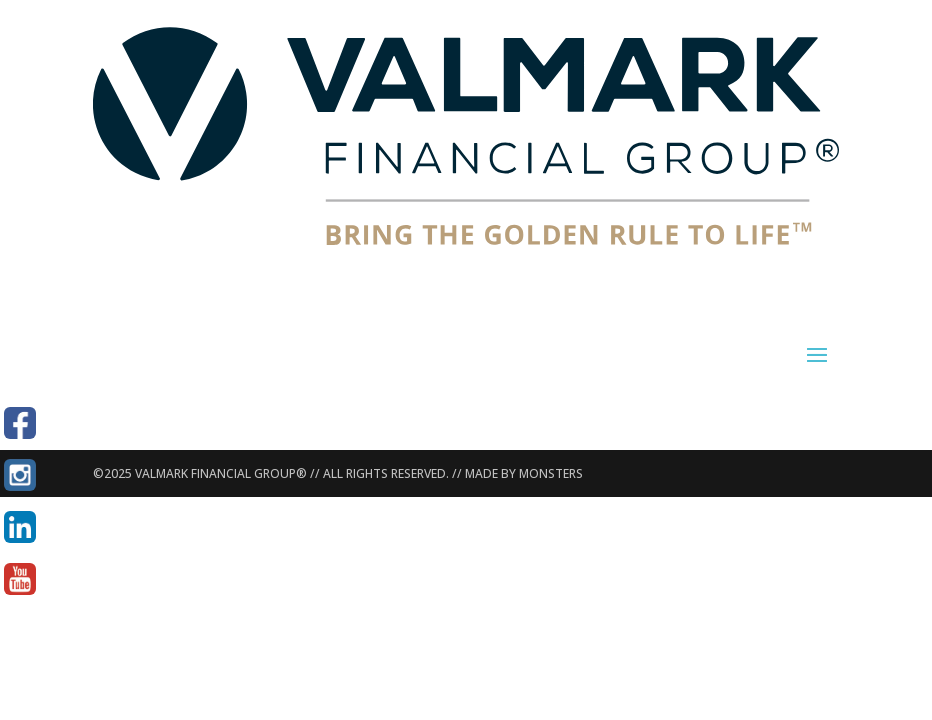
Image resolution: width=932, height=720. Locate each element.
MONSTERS (551, 473)
